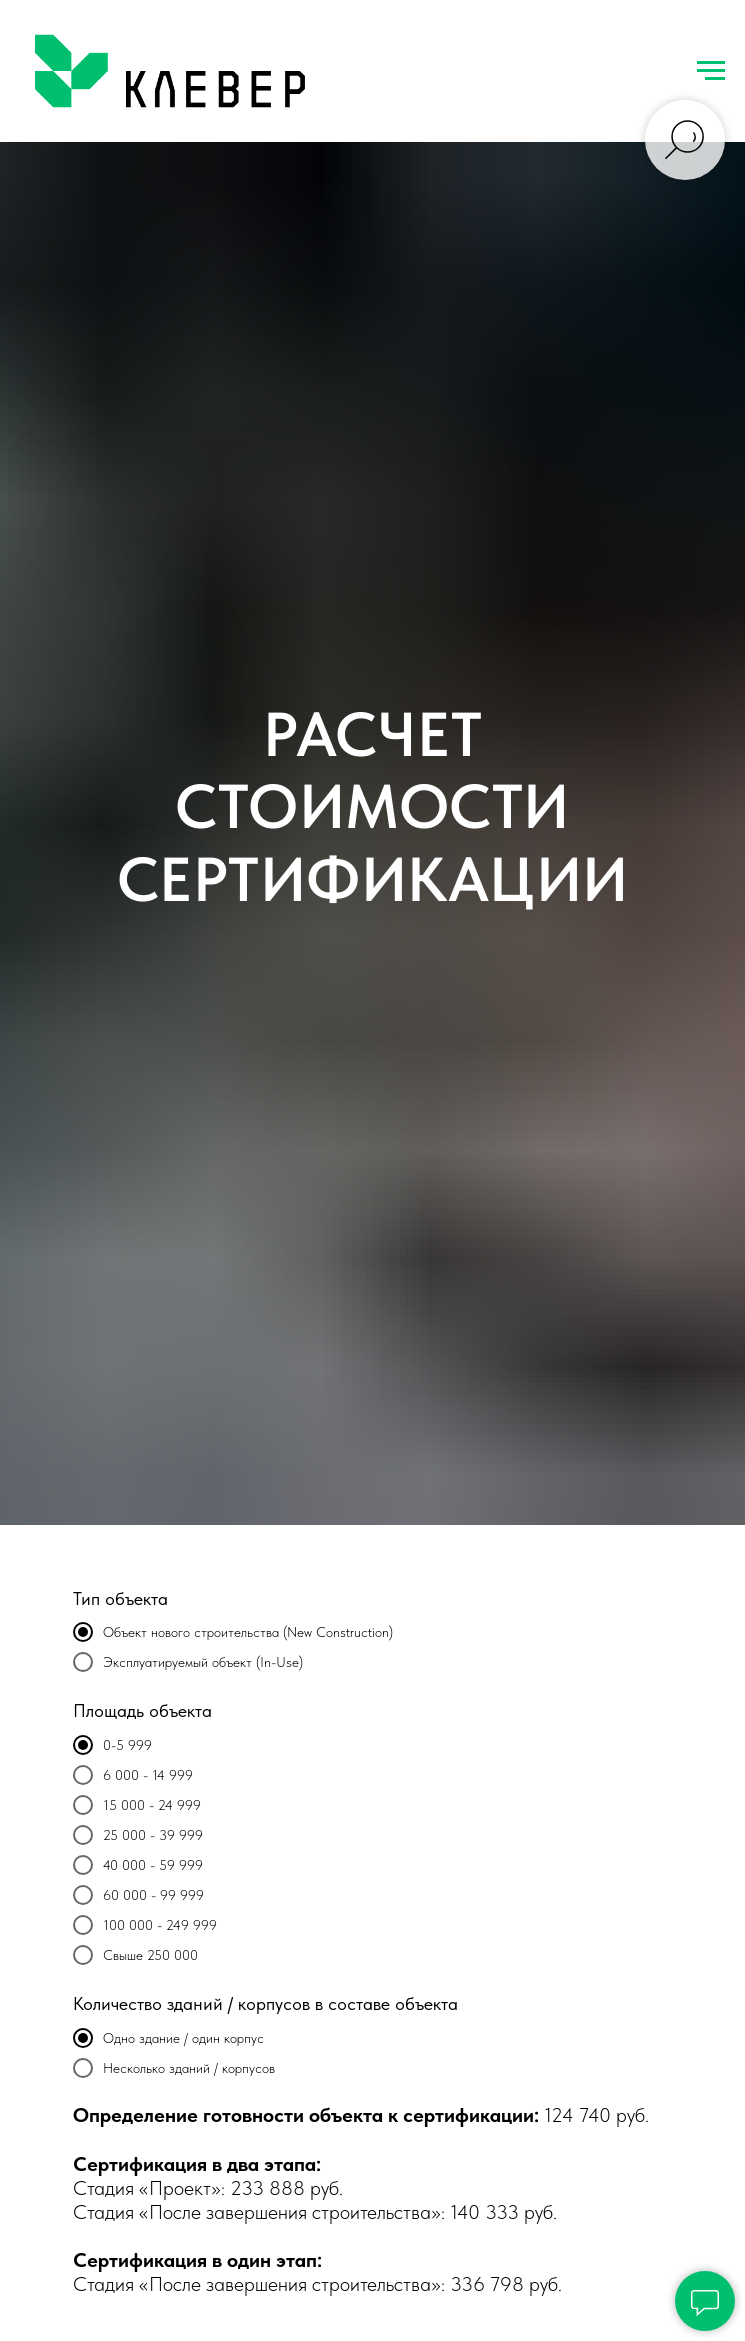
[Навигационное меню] (711, 71)
